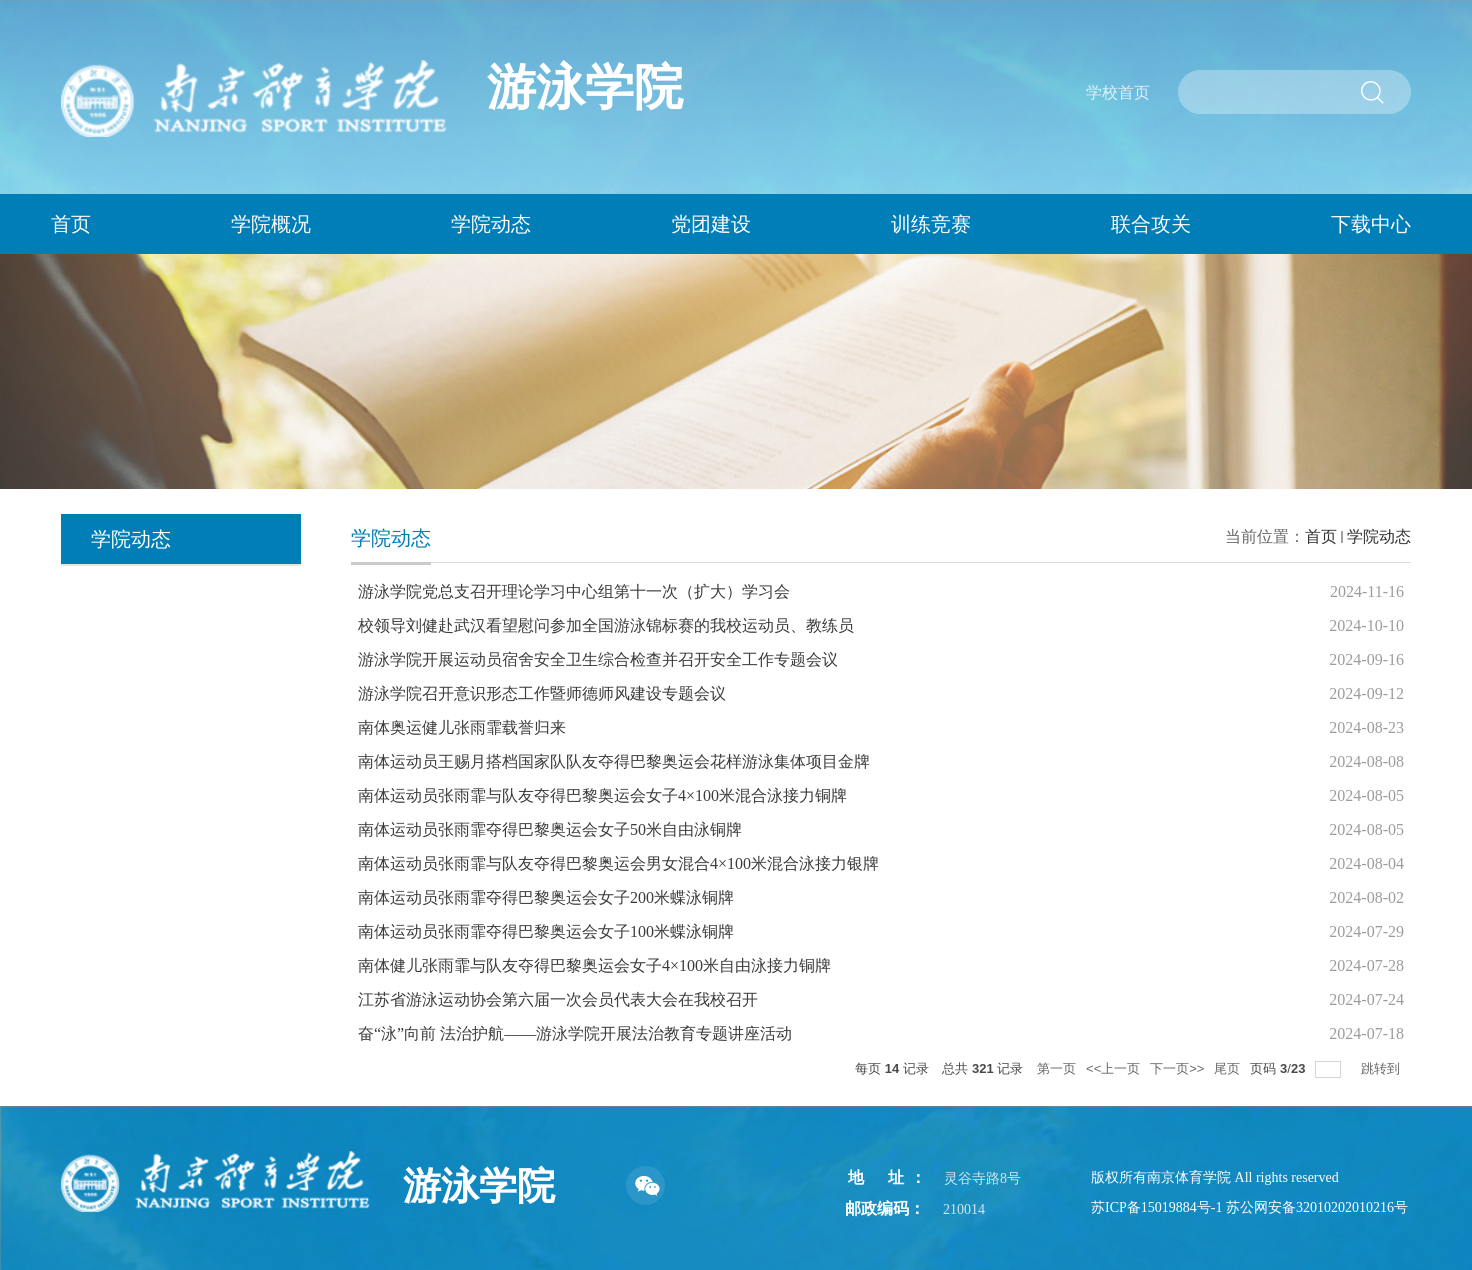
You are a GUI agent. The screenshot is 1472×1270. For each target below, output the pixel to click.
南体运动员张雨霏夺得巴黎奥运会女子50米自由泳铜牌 (550, 829)
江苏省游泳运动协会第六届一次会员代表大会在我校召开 (558, 999)
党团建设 (711, 224)
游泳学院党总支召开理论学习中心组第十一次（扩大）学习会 (574, 591)
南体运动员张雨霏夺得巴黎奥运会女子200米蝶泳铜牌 (546, 897)
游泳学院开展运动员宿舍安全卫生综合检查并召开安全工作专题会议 (598, 659)
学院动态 (491, 224)
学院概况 (271, 224)
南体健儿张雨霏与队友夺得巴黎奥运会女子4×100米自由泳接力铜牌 (594, 965)
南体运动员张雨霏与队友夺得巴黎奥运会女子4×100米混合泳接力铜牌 (602, 795)
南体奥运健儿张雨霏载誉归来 (462, 727)
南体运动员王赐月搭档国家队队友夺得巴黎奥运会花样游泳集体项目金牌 (614, 761)
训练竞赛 (931, 224)
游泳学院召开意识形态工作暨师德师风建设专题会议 (542, 693)
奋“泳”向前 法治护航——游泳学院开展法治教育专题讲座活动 (575, 1033)
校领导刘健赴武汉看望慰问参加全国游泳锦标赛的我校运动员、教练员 (606, 625)
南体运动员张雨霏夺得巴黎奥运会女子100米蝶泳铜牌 (546, 931)
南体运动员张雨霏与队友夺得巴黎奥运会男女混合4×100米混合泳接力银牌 (618, 863)
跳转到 (1382, 1068)
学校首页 (1118, 92)
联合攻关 (1151, 224)
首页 (1321, 536)
